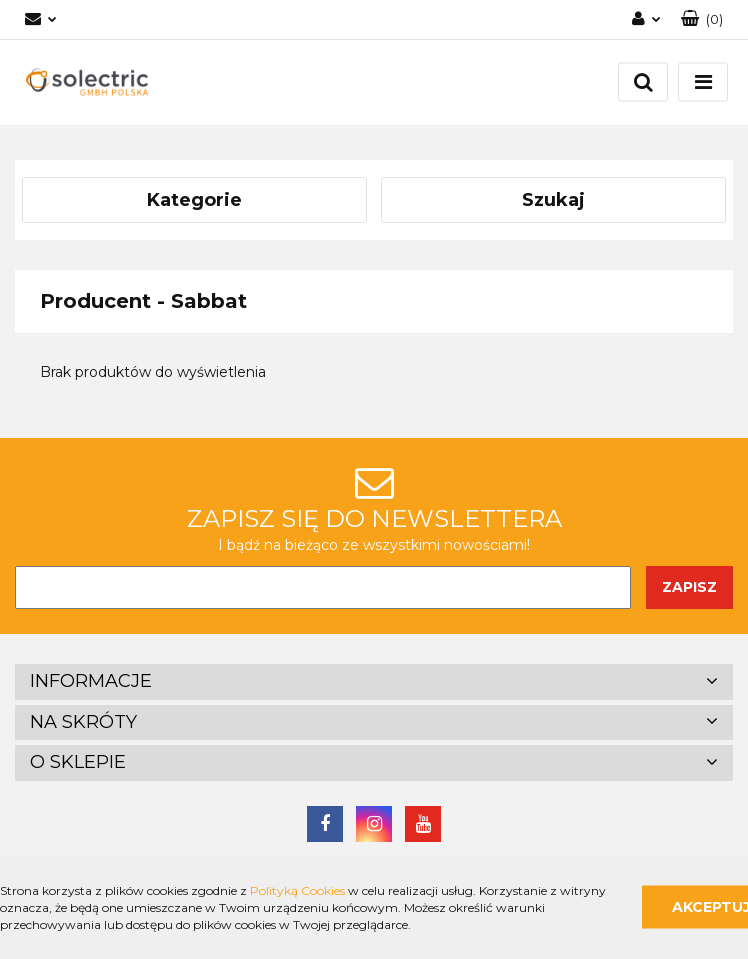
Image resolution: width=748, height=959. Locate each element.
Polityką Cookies (297, 890)
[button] (702, 19)
